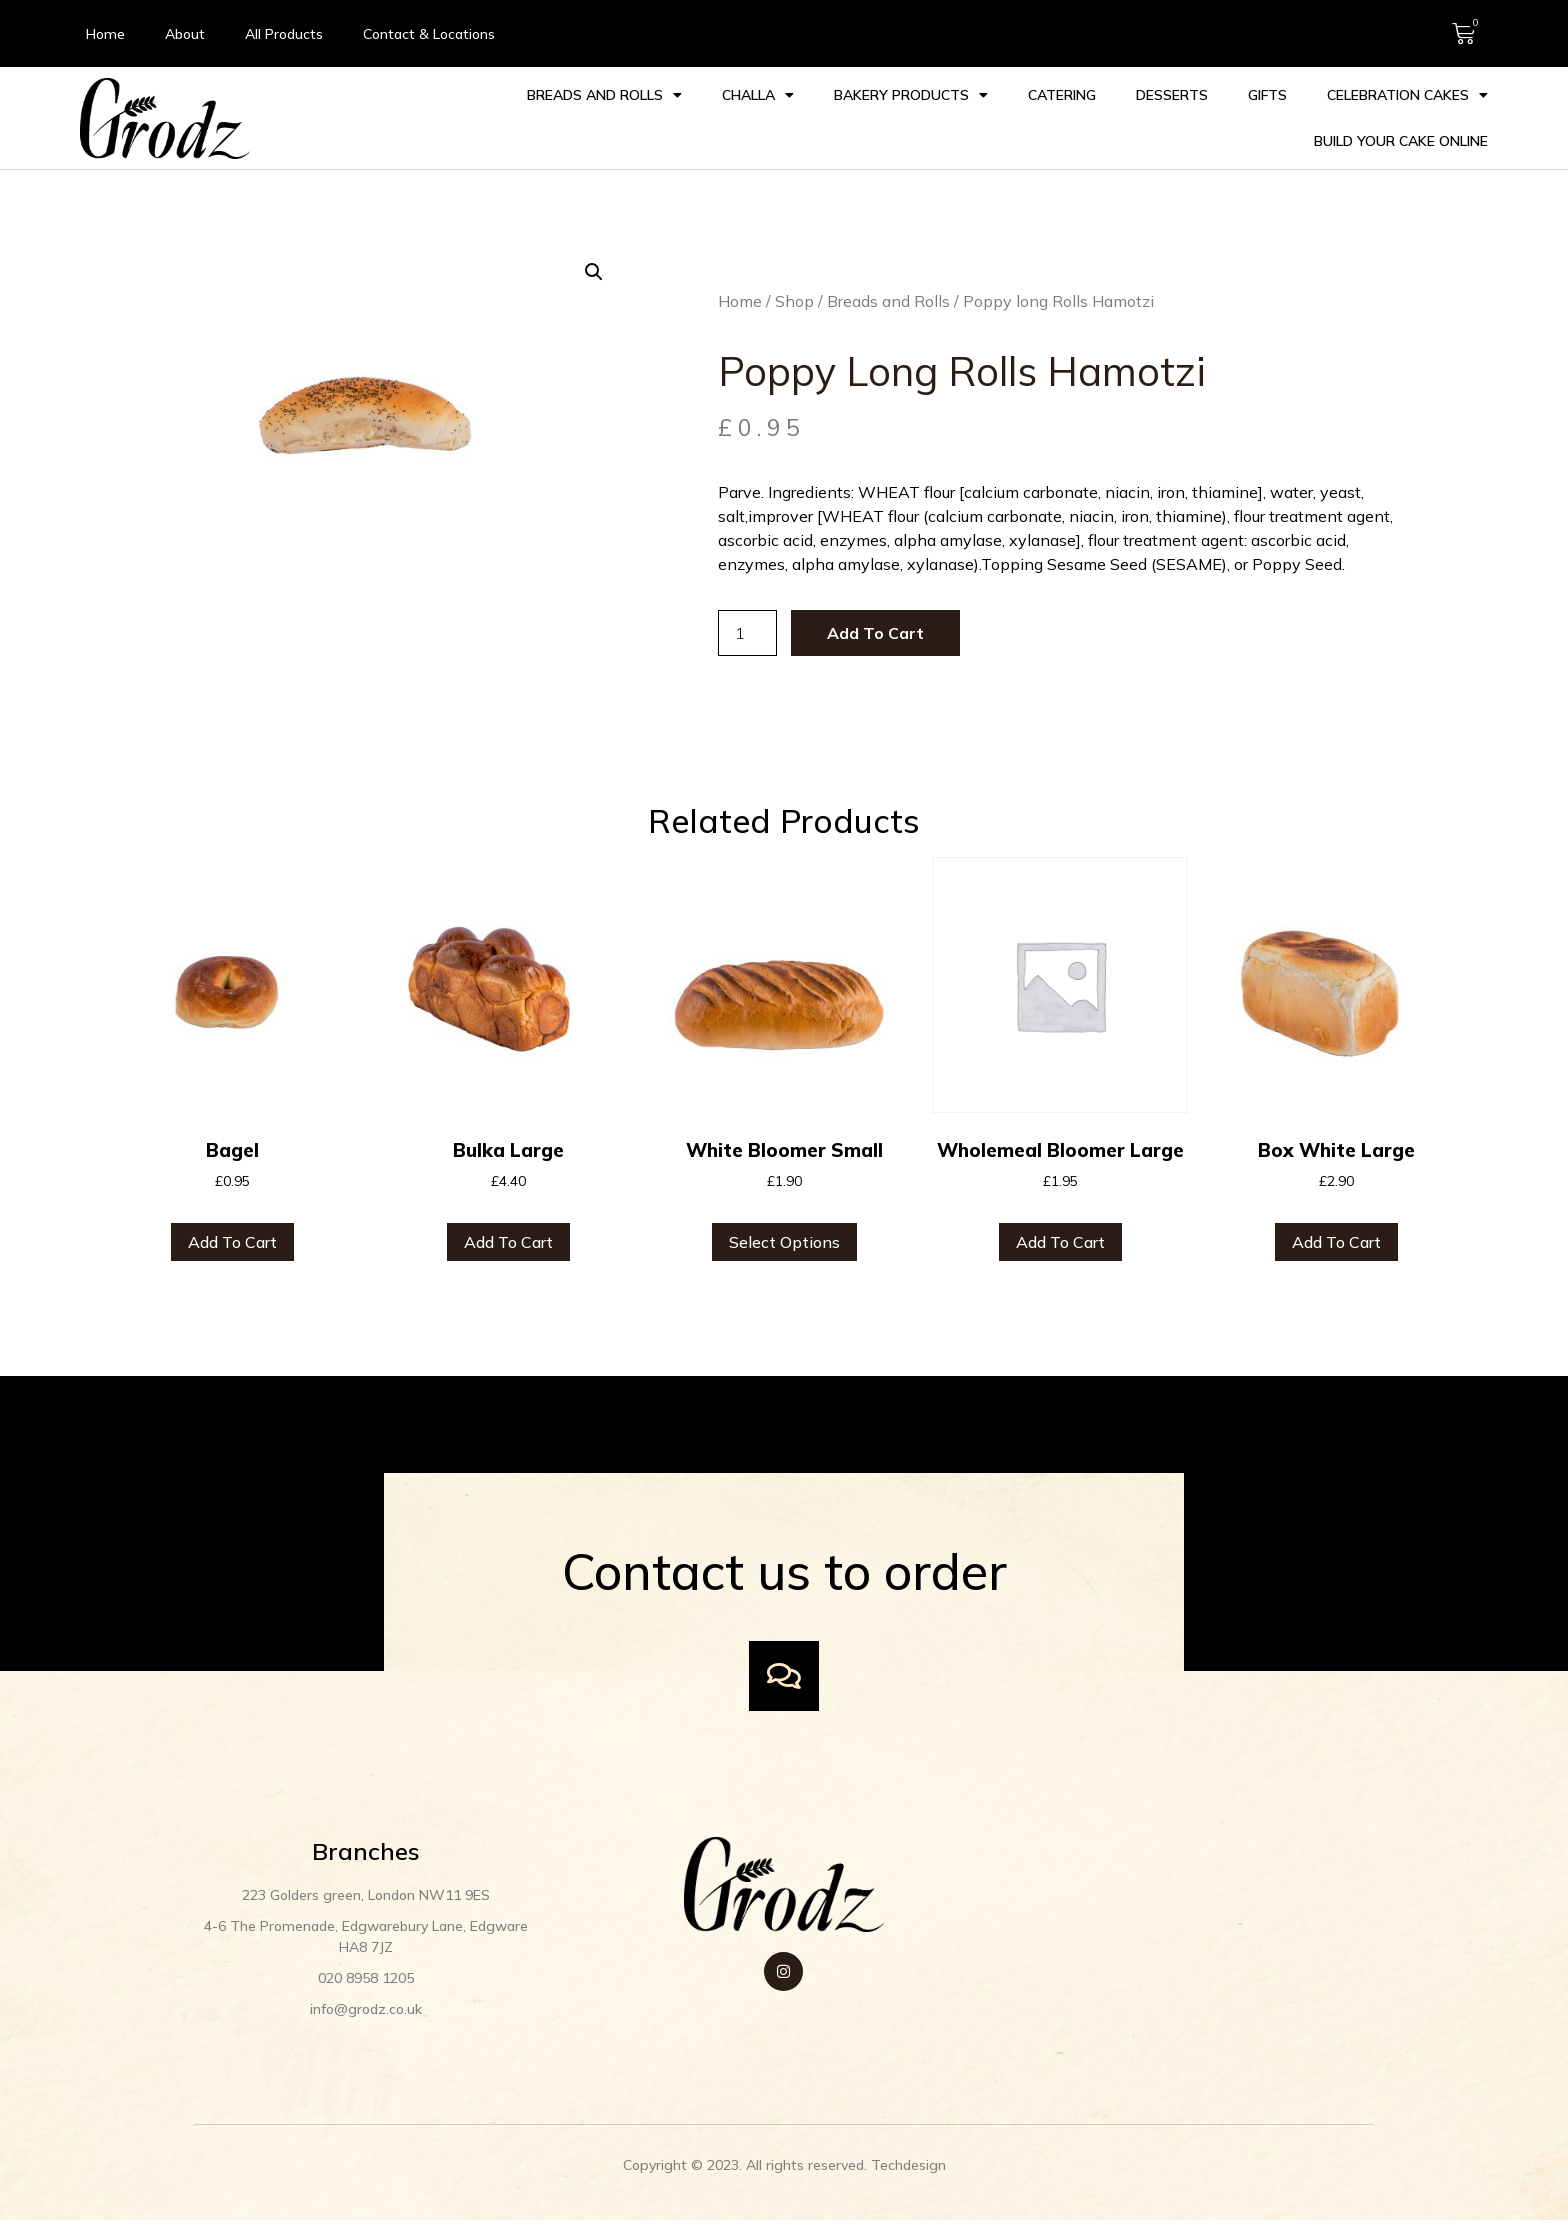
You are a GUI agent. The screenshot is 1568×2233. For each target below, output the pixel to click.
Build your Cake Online (1400, 118)
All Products (284, 34)
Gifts (1052, 118)
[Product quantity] (732, 635)
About (185, 34)
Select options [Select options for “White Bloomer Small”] (784, 1246)
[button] (579, 273)
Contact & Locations (429, 34)
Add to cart (859, 635)
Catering (847, 118)
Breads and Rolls (389, 118)
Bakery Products (696, 118)
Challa (543, 118)
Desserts (957, 118)
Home (105, 34)
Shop (779, 302)
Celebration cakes (1192, 118)
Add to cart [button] (232, 1246)
